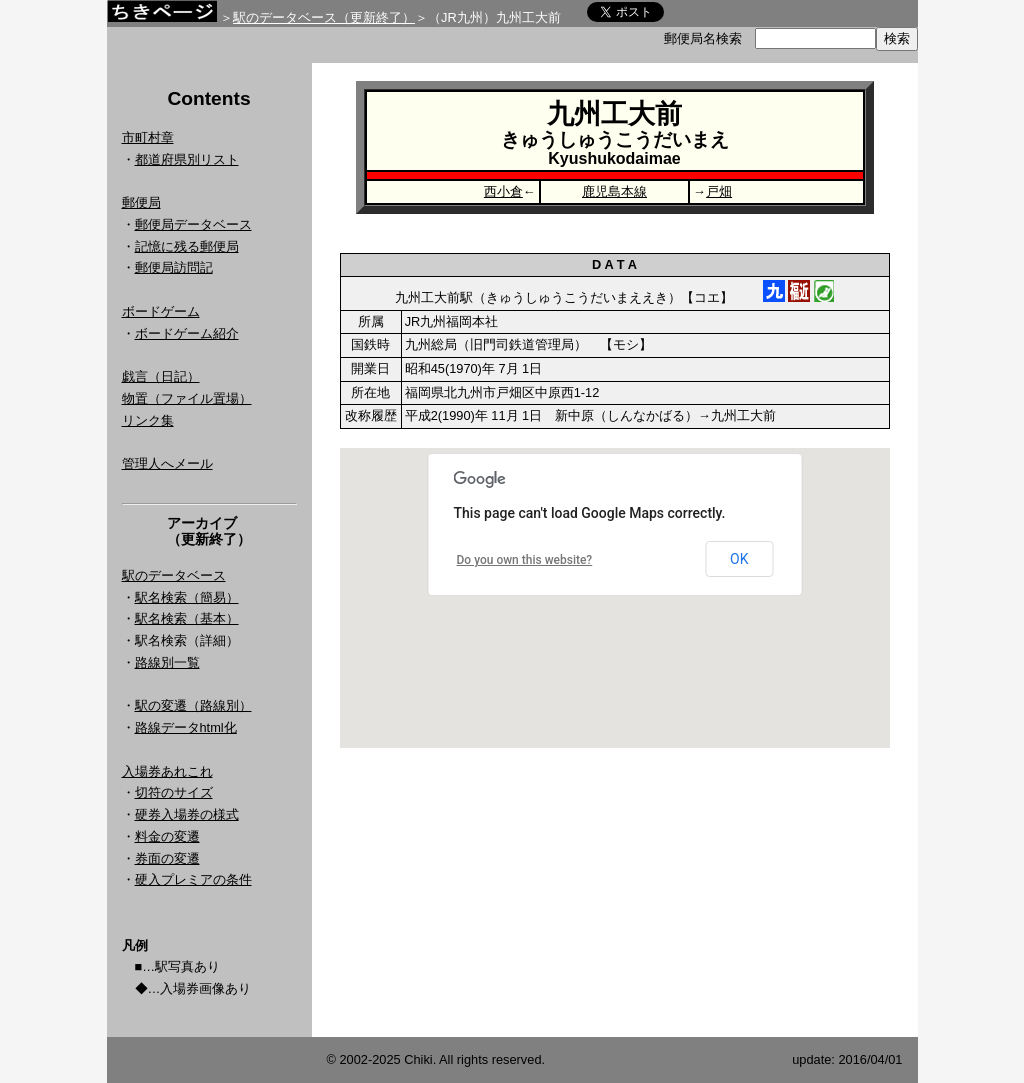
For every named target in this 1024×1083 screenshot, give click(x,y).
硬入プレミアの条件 (193, 879)
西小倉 (503, 191)
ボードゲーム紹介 (187, 333)
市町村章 (148, 137)
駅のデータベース (174, 575)
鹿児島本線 (614, 191)
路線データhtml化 (186, 727)
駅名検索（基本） (187, 618)
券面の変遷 (167, 858)
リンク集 (148, 420)
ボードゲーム (161, 311)
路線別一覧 (167, 662)
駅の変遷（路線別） (193, 705)
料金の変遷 (167, 836)
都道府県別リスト (187, 159)
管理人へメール (167, 463)
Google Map (615, 598)
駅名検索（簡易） (187, 597)
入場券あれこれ (167, 771)
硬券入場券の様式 (187, 814)
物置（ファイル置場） (187, 398)
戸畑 (719, 191)
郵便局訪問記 (174, 267)
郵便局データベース (193, 224)
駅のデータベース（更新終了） (324, 17)
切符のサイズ (174, 792)
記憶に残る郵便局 (187, 246)
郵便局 (141, 202)
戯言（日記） (161, 376)
